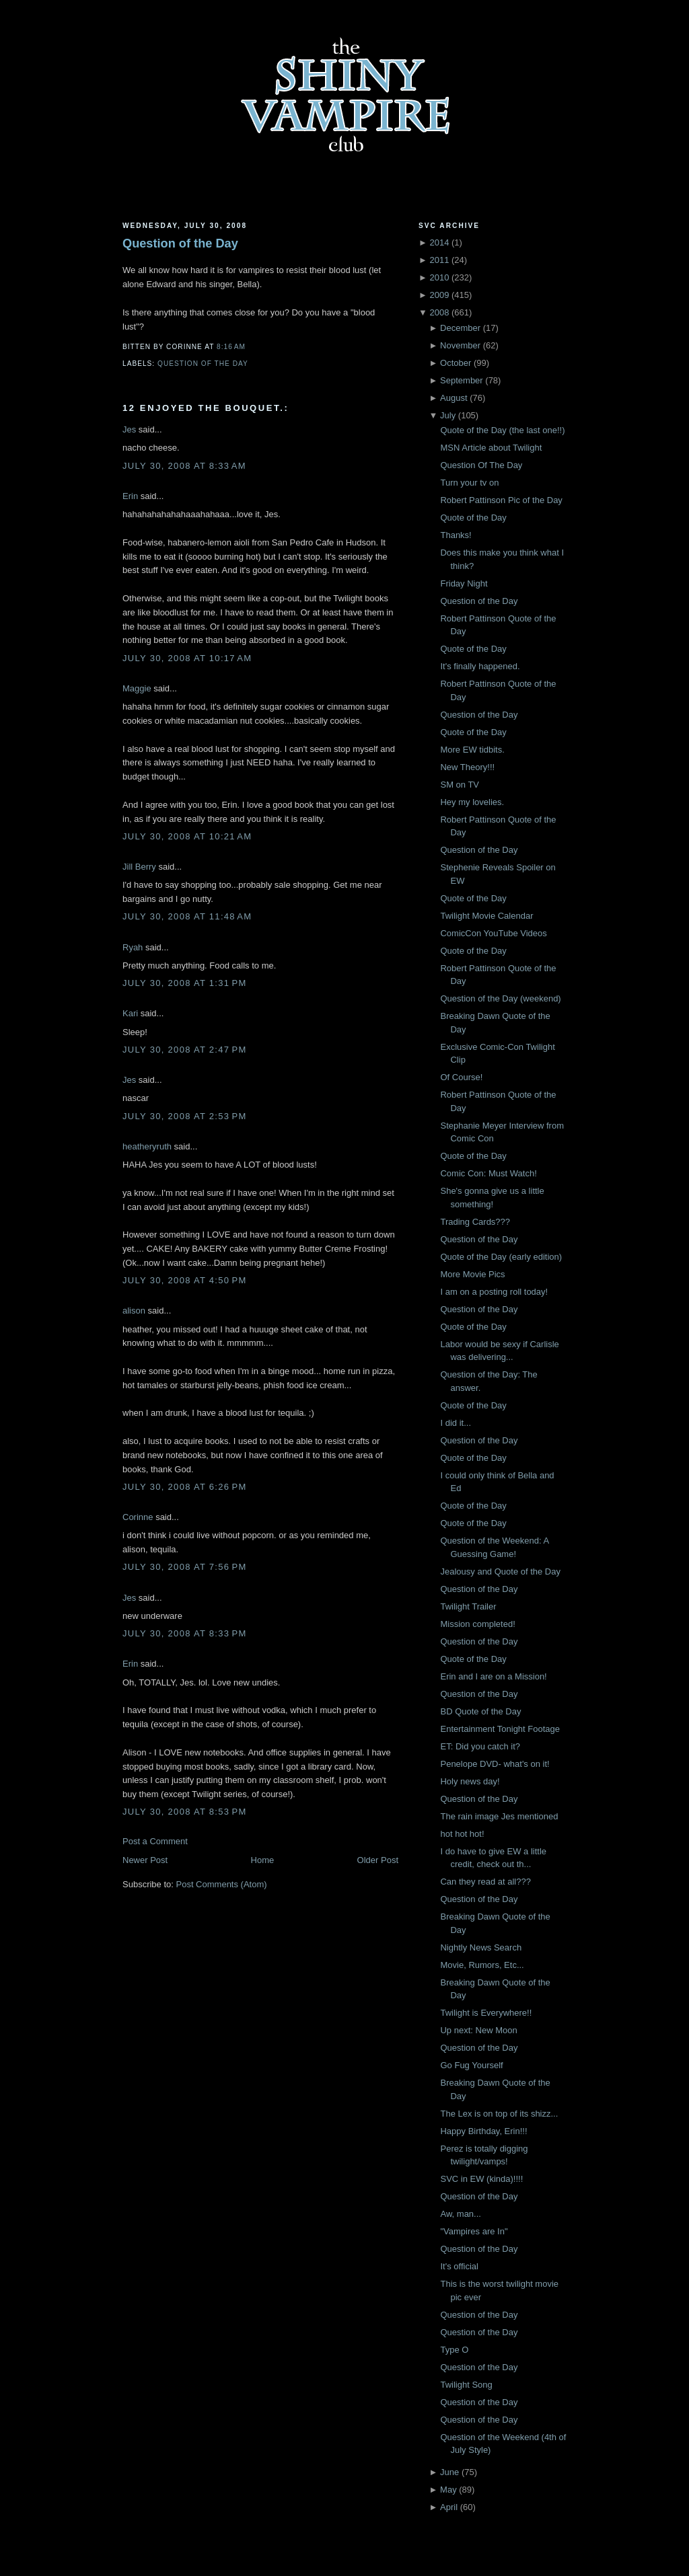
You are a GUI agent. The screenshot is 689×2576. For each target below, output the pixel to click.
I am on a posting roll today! (494, 1292)
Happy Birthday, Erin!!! (483, 2131)
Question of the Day (180, 243)
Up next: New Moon (478, 2030)
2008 (439, 312)
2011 (439, 260)
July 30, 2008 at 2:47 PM (184, 1050)
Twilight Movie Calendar (486, 916)
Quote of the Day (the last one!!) (502, 430)
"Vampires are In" (473, 2231)
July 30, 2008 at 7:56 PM (184, 1567)
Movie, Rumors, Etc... (481, 1965)
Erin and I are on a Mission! (493, 1676)
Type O (454, 2350)
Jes (129, 429)
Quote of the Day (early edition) (501, 1257)
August (453, 398)
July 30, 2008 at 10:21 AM (187, 836)
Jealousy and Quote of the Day (500, 1571)
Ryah (132, 947)
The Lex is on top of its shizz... (499, 2114)
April (449, 2507)
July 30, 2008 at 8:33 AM (184, 466)
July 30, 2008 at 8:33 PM (184, 1633)
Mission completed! (477, 1624)
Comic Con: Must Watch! (488, 1173)
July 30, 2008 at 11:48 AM (187, 916)
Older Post (377, 1860)
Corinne (137, 1517)
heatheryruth (147, 1146)
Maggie (136, 688)
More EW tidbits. (472, 750)
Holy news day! (469, 1781)
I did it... (455, 1423)
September (461, 380)
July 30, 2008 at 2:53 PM (184, 1116)
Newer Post (145, 1860)
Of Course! (461, 1077)
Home (263, 1860)
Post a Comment (155, 1841)
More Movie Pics (472, 1274)
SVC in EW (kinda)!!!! (481, 2179)
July (448, 415)
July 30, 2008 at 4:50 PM (184, 1280)
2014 (439, 242)
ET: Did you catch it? (480, 1746)
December (460, 328)
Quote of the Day (473, 518)
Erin (130, 496)
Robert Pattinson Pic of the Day (501, 500)
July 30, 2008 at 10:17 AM (187, 658)
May (448, 2490)
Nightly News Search (480, 1947)
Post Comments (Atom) (221, 1884)
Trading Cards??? (475, 1222)
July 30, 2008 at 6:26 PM (184, 1487)
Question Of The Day (481, 465)
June (449, 2472)
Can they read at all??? (485, 1882)
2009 (439, 295)
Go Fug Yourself (471, 2065)
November (460, 345)
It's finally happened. (479, 666)
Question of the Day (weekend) (500, 998)
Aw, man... (460, 2214)
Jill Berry (139, 867)
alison (133, 1310)
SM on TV (459, 785)
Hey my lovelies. (472, 802)
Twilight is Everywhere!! (486, 2013)
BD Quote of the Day (480, 1711)
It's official (459, 2266)
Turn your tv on (469, 483)
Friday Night (463, 583)
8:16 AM (231, 346)
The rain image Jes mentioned (499, 1816)
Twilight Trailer (468, 1606)
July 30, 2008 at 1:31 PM (184, 983)
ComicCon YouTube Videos (493, 933)
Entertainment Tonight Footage (500, 1729)
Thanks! (455, 535)
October (455, 363)
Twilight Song (466, 2385)
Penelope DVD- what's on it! (494, 1764)
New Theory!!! (467, 767)
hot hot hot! (462, 1834)
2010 (439, 277)
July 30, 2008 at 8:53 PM (184, 1812)
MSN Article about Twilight (491, 448)
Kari (130, 1013)
